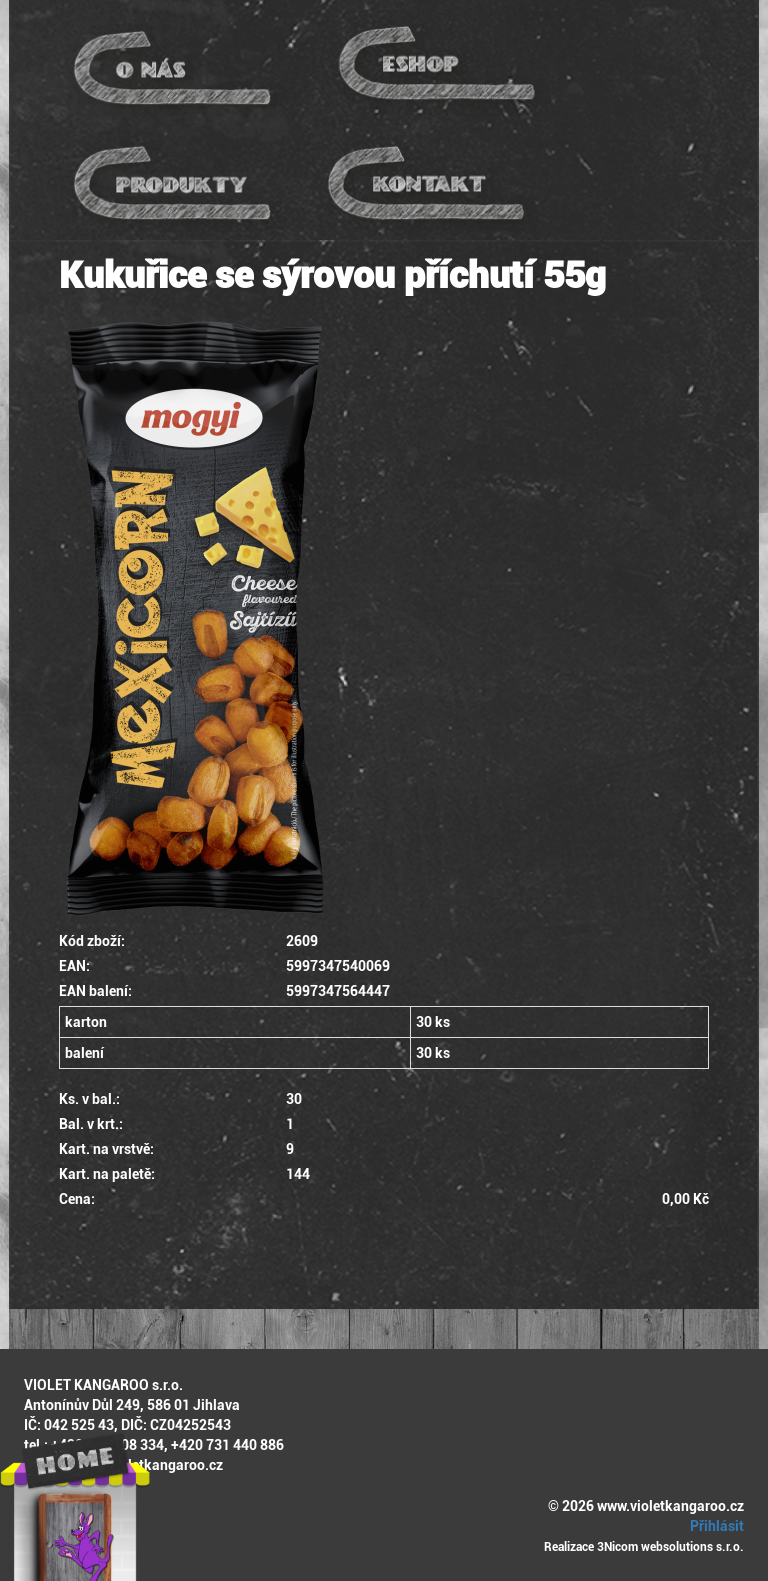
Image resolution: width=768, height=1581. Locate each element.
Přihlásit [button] (714, 1526)
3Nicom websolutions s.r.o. (670, 1547)
